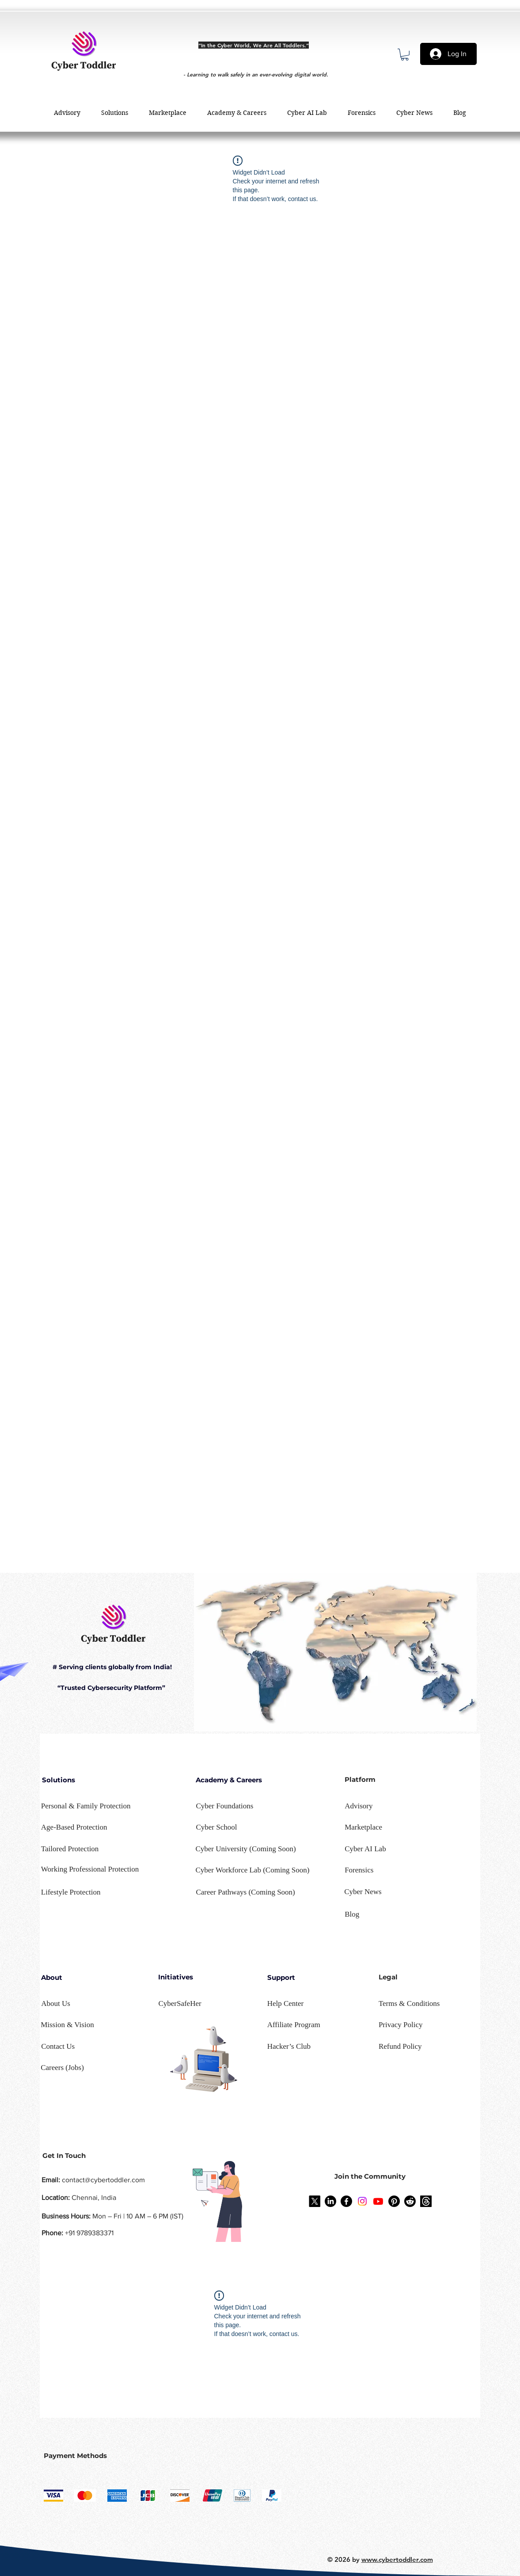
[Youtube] (378, 2201)
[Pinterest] (394, 2201)
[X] (314, 2201)
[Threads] (426, 2201)
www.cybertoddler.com (397, 2559)
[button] (405, 55)
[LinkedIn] (330, 2201)
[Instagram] (362, 2201)
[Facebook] (346, 2201)
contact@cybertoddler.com (103, 2180)
